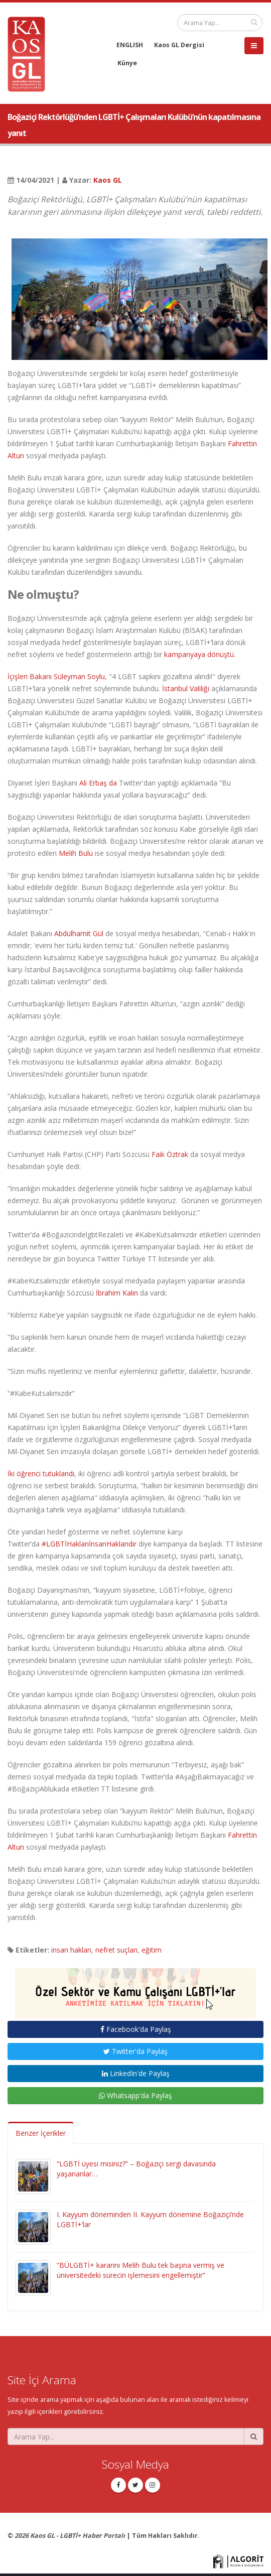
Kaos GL (107, 180)
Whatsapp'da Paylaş (135, 2095)
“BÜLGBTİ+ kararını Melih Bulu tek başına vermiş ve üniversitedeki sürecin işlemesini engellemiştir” (140, 2270)
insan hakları (71, 1950)
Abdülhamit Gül (78, 933)
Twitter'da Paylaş (135, 2051)
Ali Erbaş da (98, 783)
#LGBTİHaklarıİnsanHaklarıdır (89, 1544)
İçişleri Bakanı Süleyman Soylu (56, 676)
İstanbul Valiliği (185, 688)
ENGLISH (129, 45)
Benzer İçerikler (41, 2133)
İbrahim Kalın (117, 1293)
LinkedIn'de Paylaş (136, 2073)
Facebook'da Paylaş (135, 2029)
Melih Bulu (76, 853)
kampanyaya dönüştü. (199, 654)
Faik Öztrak (170, 1154)
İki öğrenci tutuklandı (41, 1473)
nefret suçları (116, 1950)
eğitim (152, 1950)
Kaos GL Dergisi (179, 45)
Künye (127, 63)
